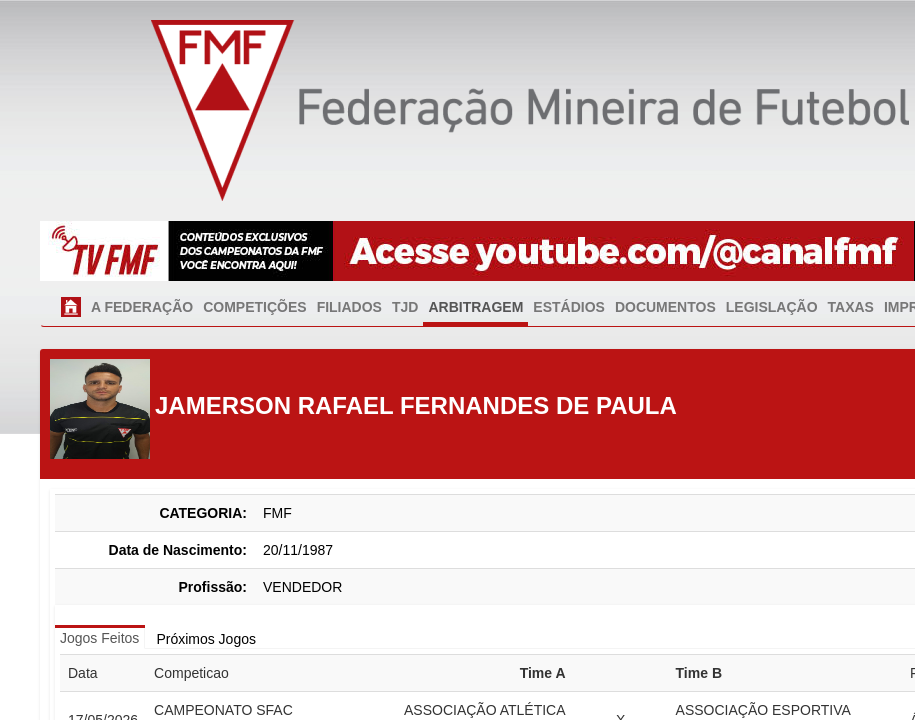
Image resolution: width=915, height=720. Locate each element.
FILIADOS (349, 307)
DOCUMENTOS (665, 307)
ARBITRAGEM (475, 307)
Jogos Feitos (99, 638)
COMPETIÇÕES (254, 307)
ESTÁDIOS (569, 307)
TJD (405, 307)
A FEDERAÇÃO (142, 307)
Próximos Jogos (206, 639)
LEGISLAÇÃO (772, 307)
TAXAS (851, 307)
